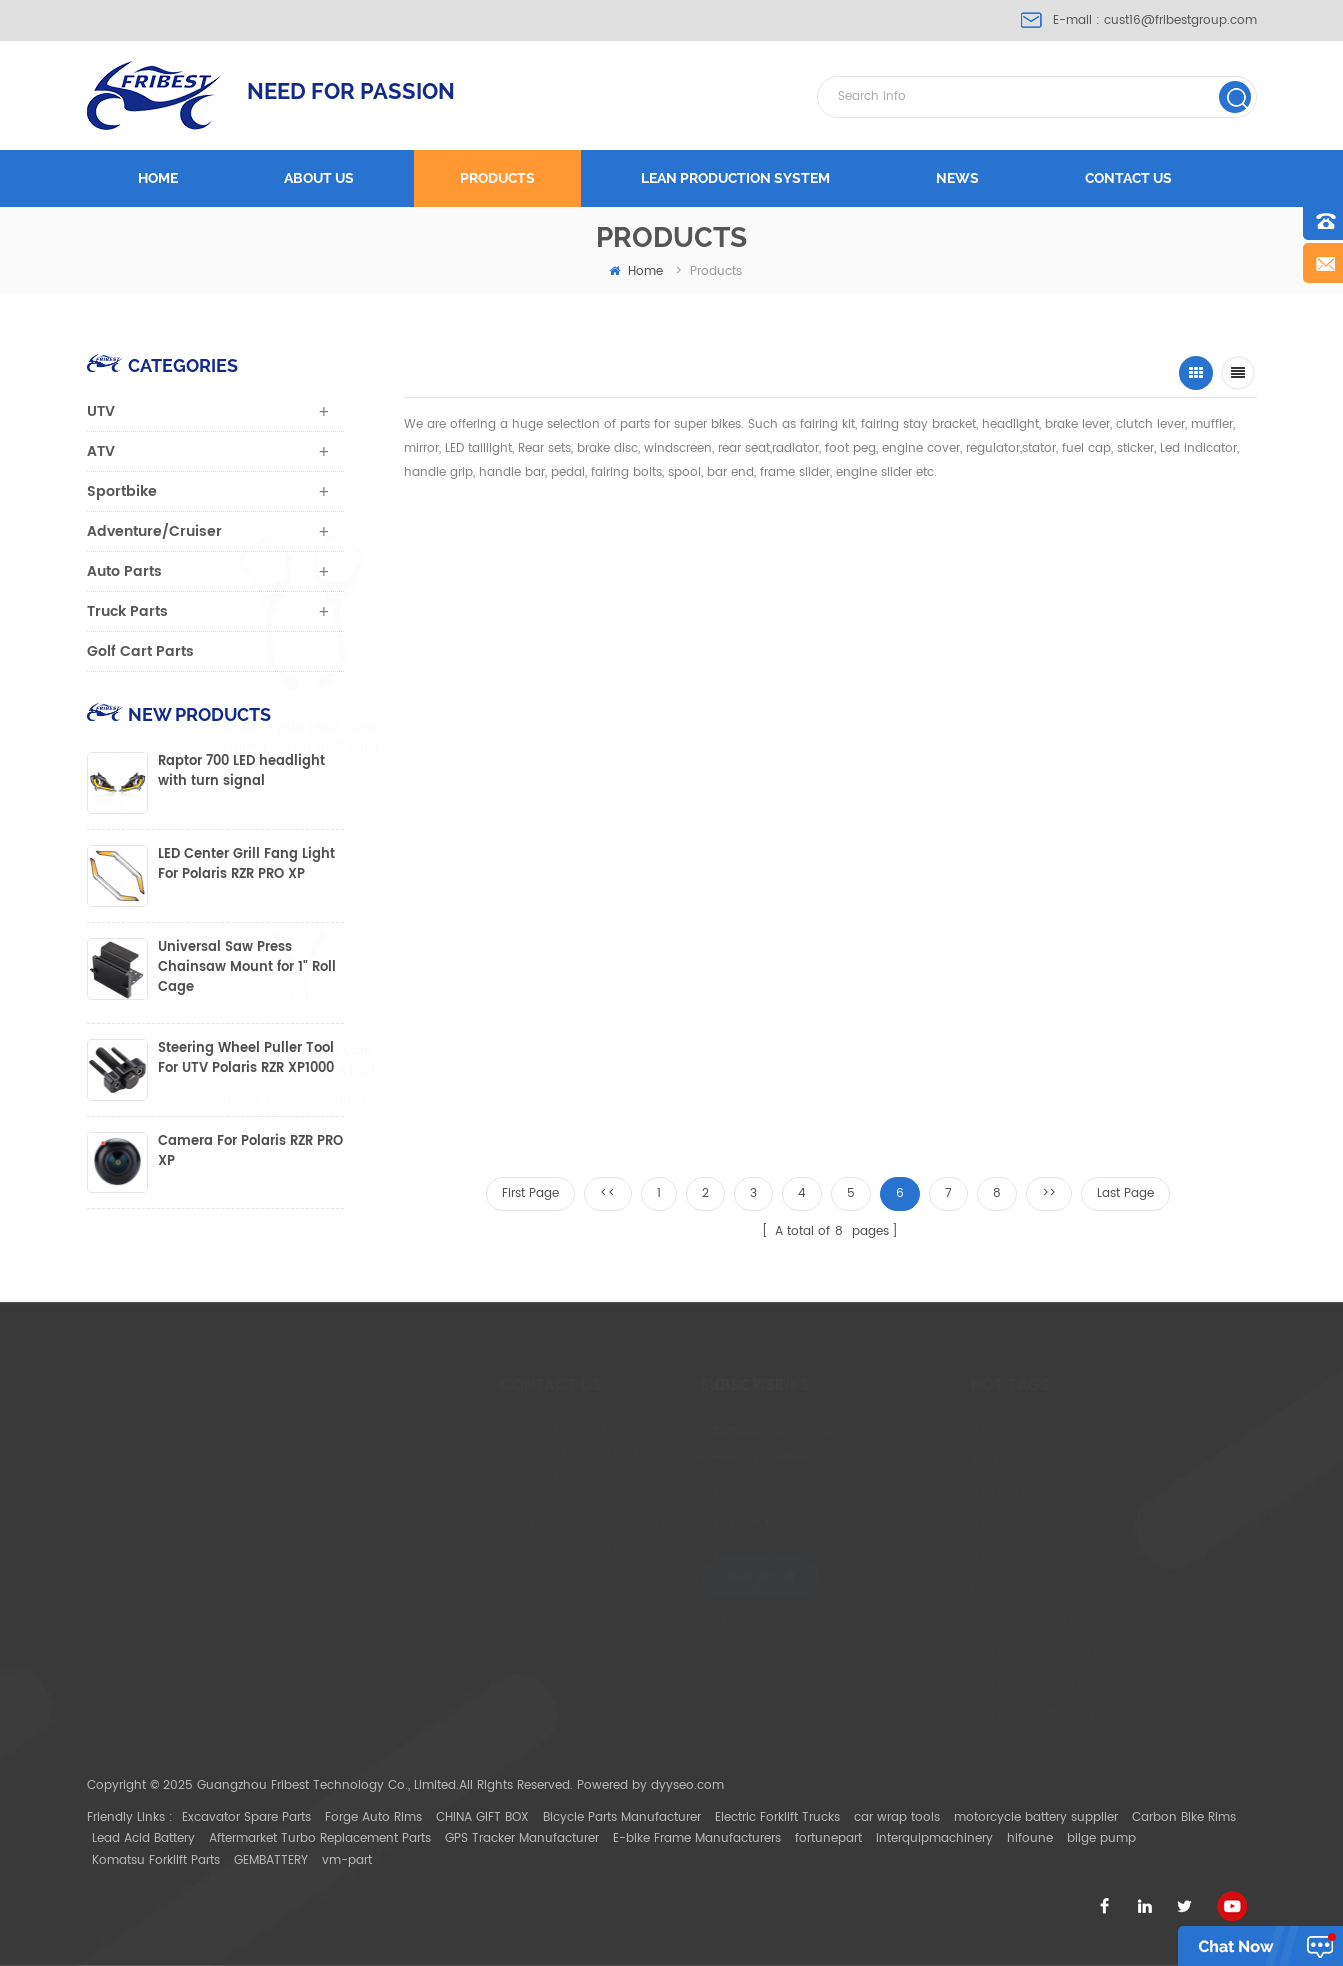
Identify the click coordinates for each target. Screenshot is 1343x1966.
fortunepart (828, 1838)
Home (158, 178)
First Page (530, 1193)
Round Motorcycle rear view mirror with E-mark (739, 1061)
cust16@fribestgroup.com (1180, 20)
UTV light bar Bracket (914, 1682)
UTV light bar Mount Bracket (935, 1650)
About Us (644, 1461)
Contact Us (650, 1524)
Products (497, 178)
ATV (101, 451)
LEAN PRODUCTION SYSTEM (735, 178)
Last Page (1125, 1193)
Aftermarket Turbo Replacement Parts (320, 1838)
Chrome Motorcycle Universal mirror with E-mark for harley (400, 1061)
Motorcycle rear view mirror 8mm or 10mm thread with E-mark (505, 737)
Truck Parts (127, 611)
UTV (101, 411)
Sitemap (641, 1587)
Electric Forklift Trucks (777, 1817)
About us (319, 178)
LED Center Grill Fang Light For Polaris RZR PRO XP (246, 865)
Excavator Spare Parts (246, 1817)
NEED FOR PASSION (351, 91)
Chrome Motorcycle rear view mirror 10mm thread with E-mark (1108, 737)
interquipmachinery (934, 1838)
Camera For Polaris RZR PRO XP (250, 1152)
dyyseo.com (687, 1785)
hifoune (1030, 1838)
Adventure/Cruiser (154, 531)
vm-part (347, 1860)
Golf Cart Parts (140, 651)
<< (608, 1193)
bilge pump (1101, 1838)
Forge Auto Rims (373, 1817)
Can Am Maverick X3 (914, 1619)
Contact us (1128, 178)
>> (1049, 1193)
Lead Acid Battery (143, 1838)
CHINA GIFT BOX (482, 1817)
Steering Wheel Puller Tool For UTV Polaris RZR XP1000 (246, 1059)
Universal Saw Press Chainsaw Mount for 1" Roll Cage (247, 968)
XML (628, 1619)
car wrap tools (897, 1817)
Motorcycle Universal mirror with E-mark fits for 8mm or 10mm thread (710, 737)
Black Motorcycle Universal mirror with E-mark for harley (565, 1061)
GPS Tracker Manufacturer (522, 1838)
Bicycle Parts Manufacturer (622, 1817)
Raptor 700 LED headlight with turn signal (241, 772)
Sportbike (122, 491)
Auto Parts (124, 571)
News (957, 178)
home (636, 271)
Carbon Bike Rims (1184, 1817)
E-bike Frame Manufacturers (697, 1838)
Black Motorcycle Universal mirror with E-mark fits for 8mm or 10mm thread (912, 737)
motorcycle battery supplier (1036, 1817)
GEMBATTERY (271, 1860)
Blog (630, 1556)
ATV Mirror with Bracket (920, 1714)
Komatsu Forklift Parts (156, 1860)
